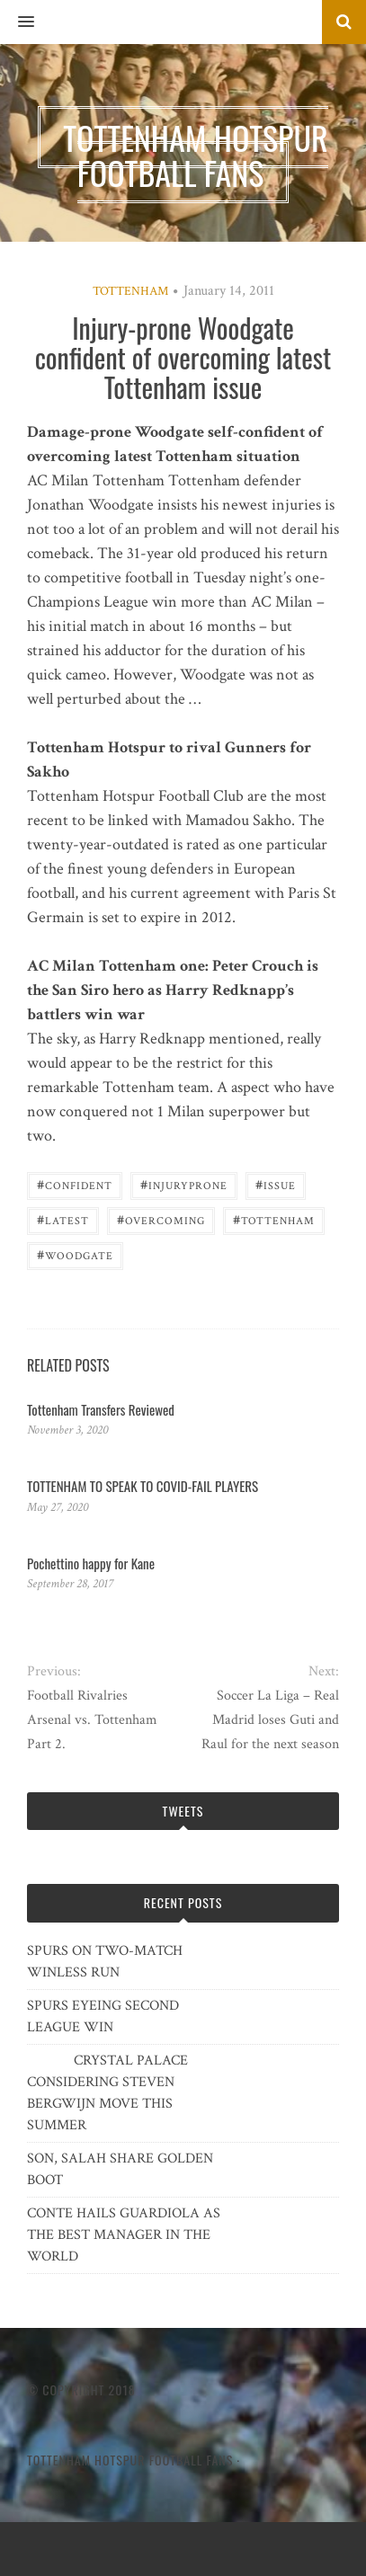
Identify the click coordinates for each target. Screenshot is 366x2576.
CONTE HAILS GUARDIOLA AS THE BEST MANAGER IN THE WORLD (123, 2235)
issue (275, 1184)
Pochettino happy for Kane (91, 1563)
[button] (17, 22)
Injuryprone (184, 1184)
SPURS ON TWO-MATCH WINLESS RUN (105, 1961)
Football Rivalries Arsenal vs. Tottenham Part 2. (92, 1720)
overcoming (161, 1219)
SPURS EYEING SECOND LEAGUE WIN (103, 2016)
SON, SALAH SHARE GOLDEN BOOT (120, 2169)
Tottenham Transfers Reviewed (100, 1409)
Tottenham (130, 291)
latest (63, 1219)
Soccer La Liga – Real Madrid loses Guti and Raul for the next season (270, 1720)
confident (74, 1184)
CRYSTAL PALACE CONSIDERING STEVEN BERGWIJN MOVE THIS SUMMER (107, 2093)
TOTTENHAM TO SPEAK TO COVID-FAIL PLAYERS (142, 1486)
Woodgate (75, 1254)
